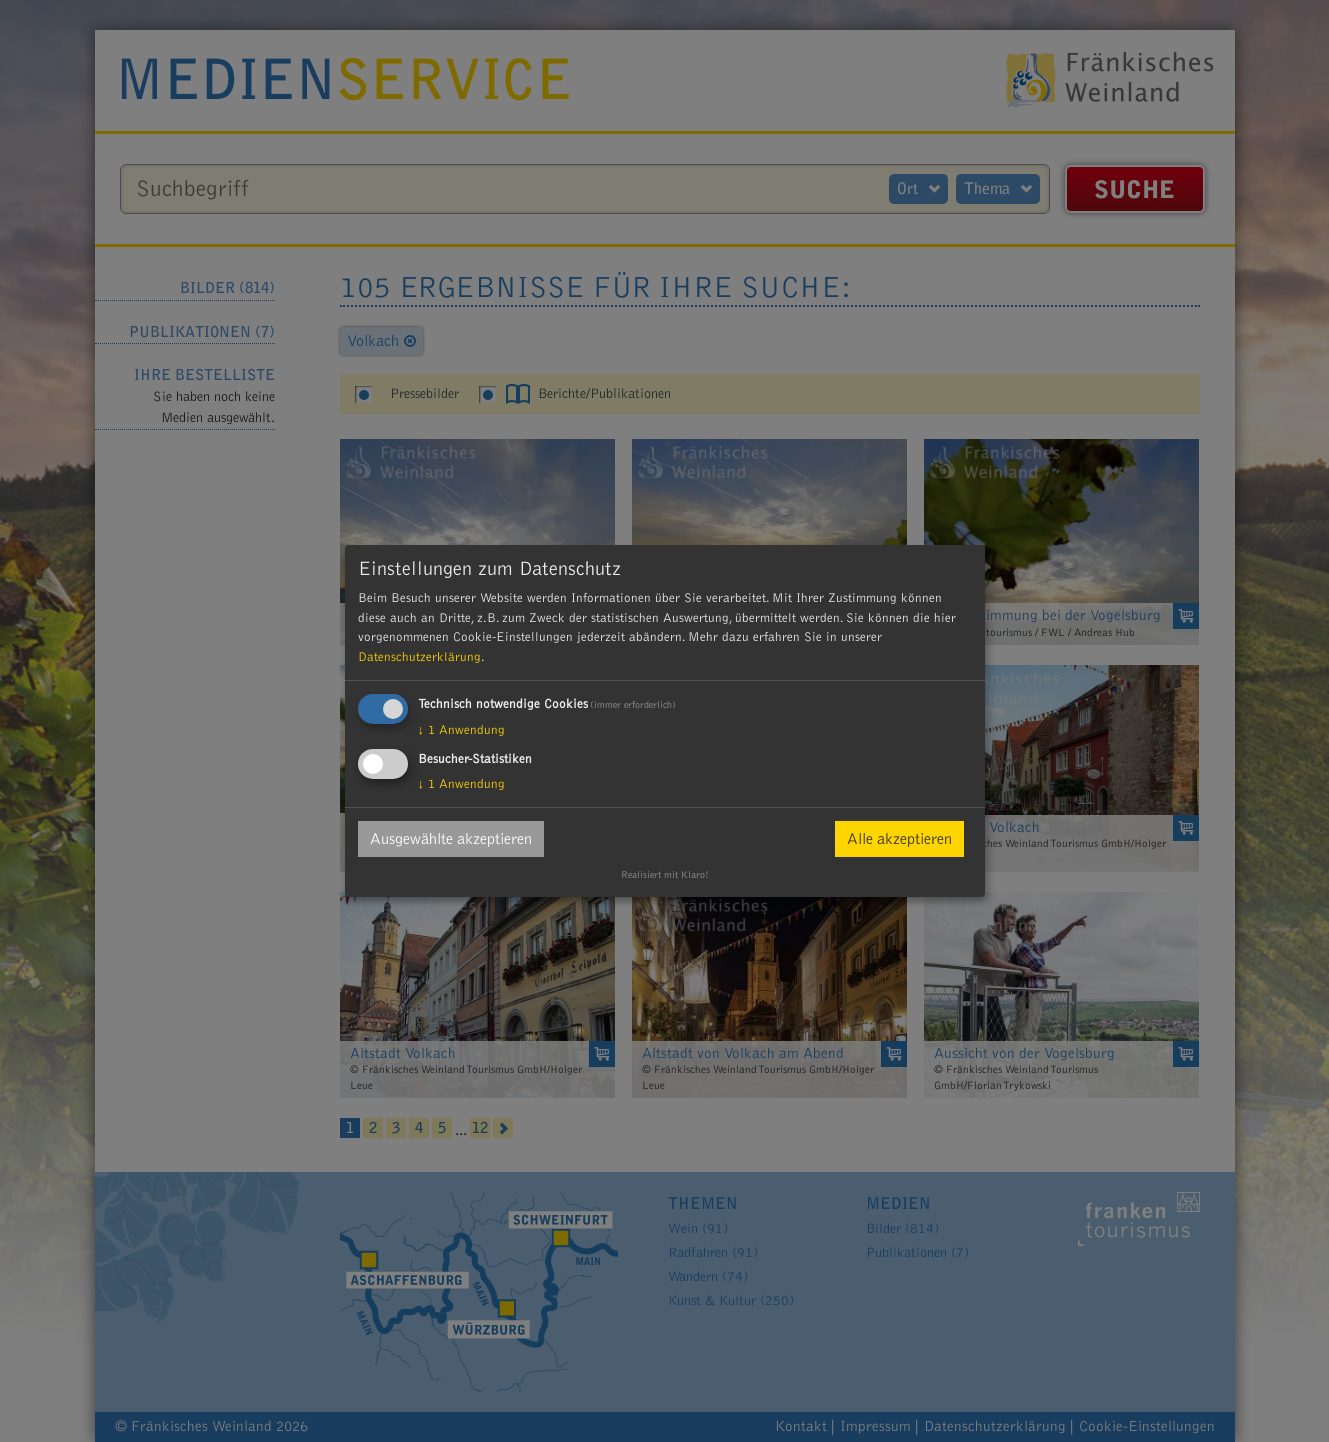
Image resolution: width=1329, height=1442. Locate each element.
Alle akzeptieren (899, 839)
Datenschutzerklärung (419, 657)
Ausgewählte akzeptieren (451, 839)
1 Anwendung (462, 730)
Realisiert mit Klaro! (665, 875)
